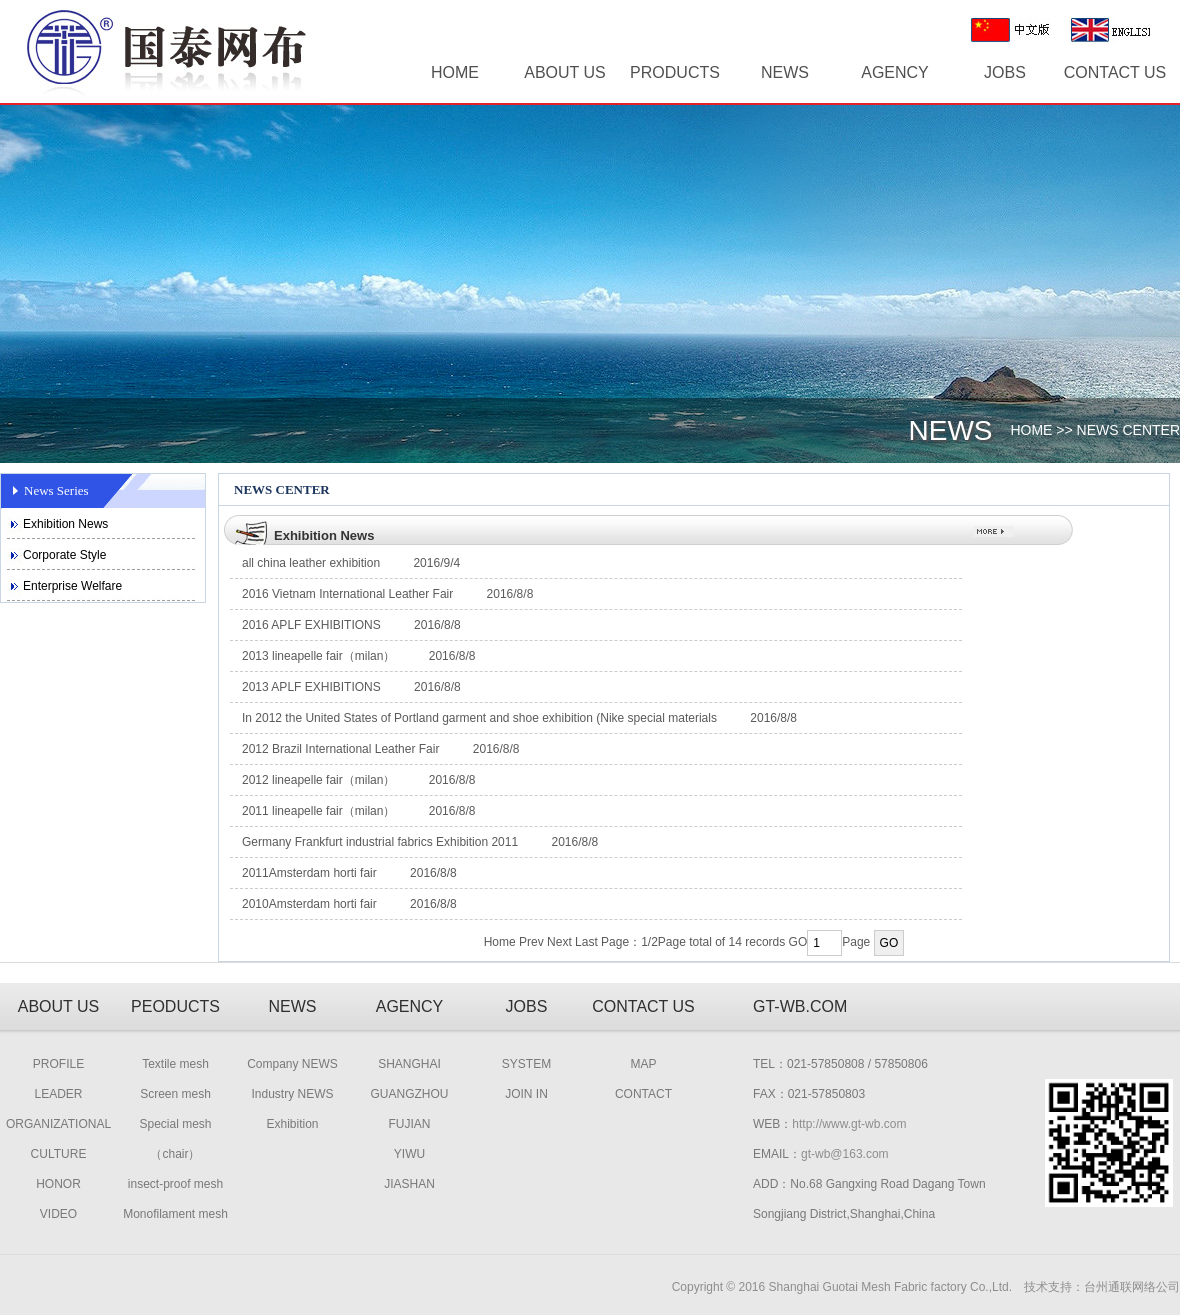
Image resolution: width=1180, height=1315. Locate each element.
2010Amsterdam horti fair (309, 904)
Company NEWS (292, 1064)
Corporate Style (64, 555)
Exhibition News (65, 524)
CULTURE (59, 1154)
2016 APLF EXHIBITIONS (311, 625)
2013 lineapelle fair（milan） (318, 656)
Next (559, 942)
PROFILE (58, 1064)
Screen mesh (175, 1094)
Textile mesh (175, 1064)
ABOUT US (565, 72)
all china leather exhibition (311, 563)
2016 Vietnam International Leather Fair (347, 594)
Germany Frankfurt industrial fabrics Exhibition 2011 (380, 842)
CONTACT (643, 1094)
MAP (643, 1064)
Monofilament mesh (175, 1214)
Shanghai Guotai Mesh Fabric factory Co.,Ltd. (890, 1287)
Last (586, 942)
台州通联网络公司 (1132, 1287)
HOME (455, 72)
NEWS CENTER (1128, 430)
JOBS (1005, 72)
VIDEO (58, 1214)
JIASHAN (409, 1184)
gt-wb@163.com (845, 1154)
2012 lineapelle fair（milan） (318, 780)
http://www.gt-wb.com (849, 1124)
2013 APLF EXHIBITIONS (311, 687)
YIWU (409, 1154)
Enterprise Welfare (72, 586)
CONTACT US (1115, 72)
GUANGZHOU (410, 1094)
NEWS (785, 72)
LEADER (58, 1094)
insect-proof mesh (175, 1184)
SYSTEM (526, 1064)
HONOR (58, 1184)
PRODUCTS (675, 72)
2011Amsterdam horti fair (309, 873)
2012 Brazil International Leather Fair (340, 749)
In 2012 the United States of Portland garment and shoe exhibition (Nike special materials (481, 718)
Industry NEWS (292, 1094)
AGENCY (895, 72)
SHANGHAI (409, 1064)
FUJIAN (410, 1124)
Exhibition (292, 1124)
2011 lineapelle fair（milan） (318, 811)
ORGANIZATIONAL (58, 1124)
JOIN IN (526, 1094)
